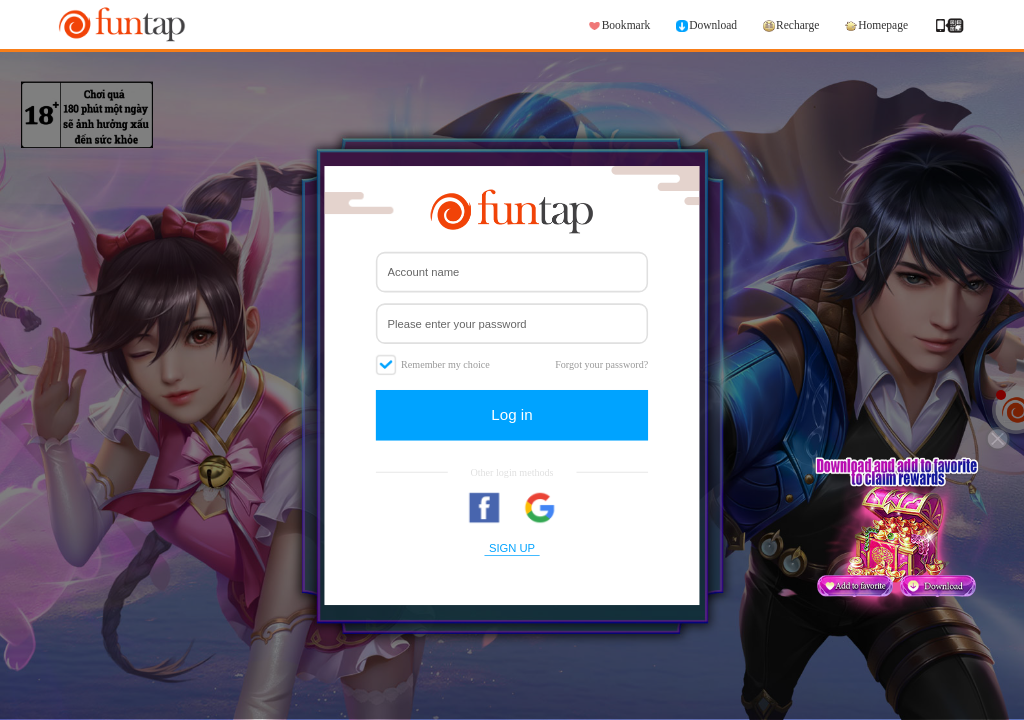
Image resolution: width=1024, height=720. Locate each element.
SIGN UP (512, 547)
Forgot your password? (601, 364)
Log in (511, 414)
